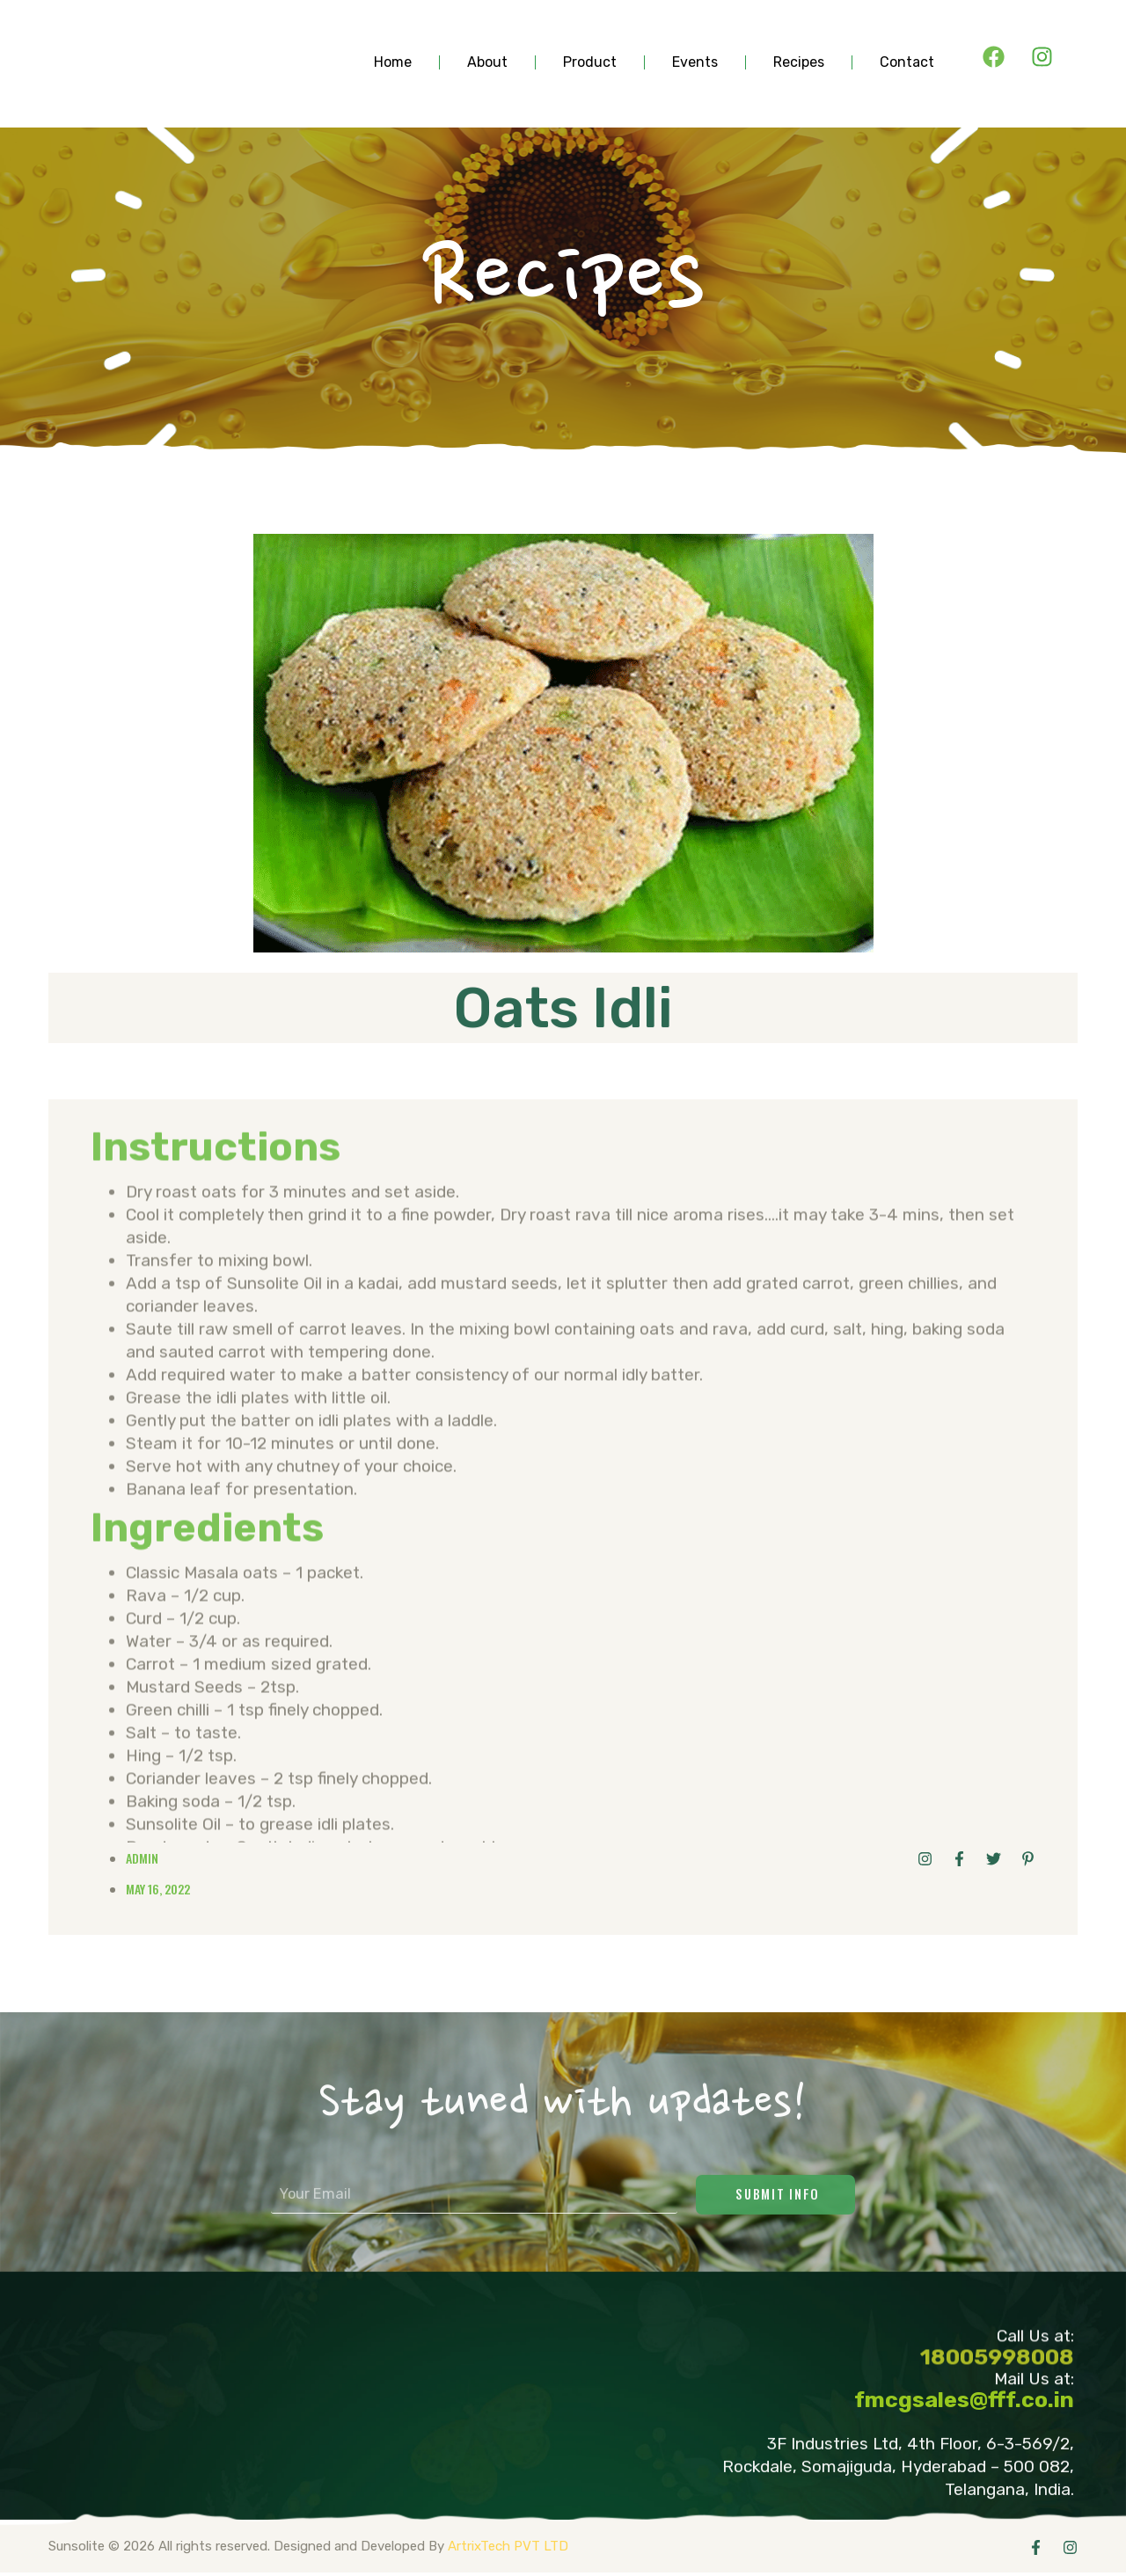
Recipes (798, 63)
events (695, 63)
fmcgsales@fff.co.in (964, 2402)
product (590, 63)
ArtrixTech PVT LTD (508, 2549)
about (487, 63)
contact (907, 63)
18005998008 (997, 2367)
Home (393, 63)
